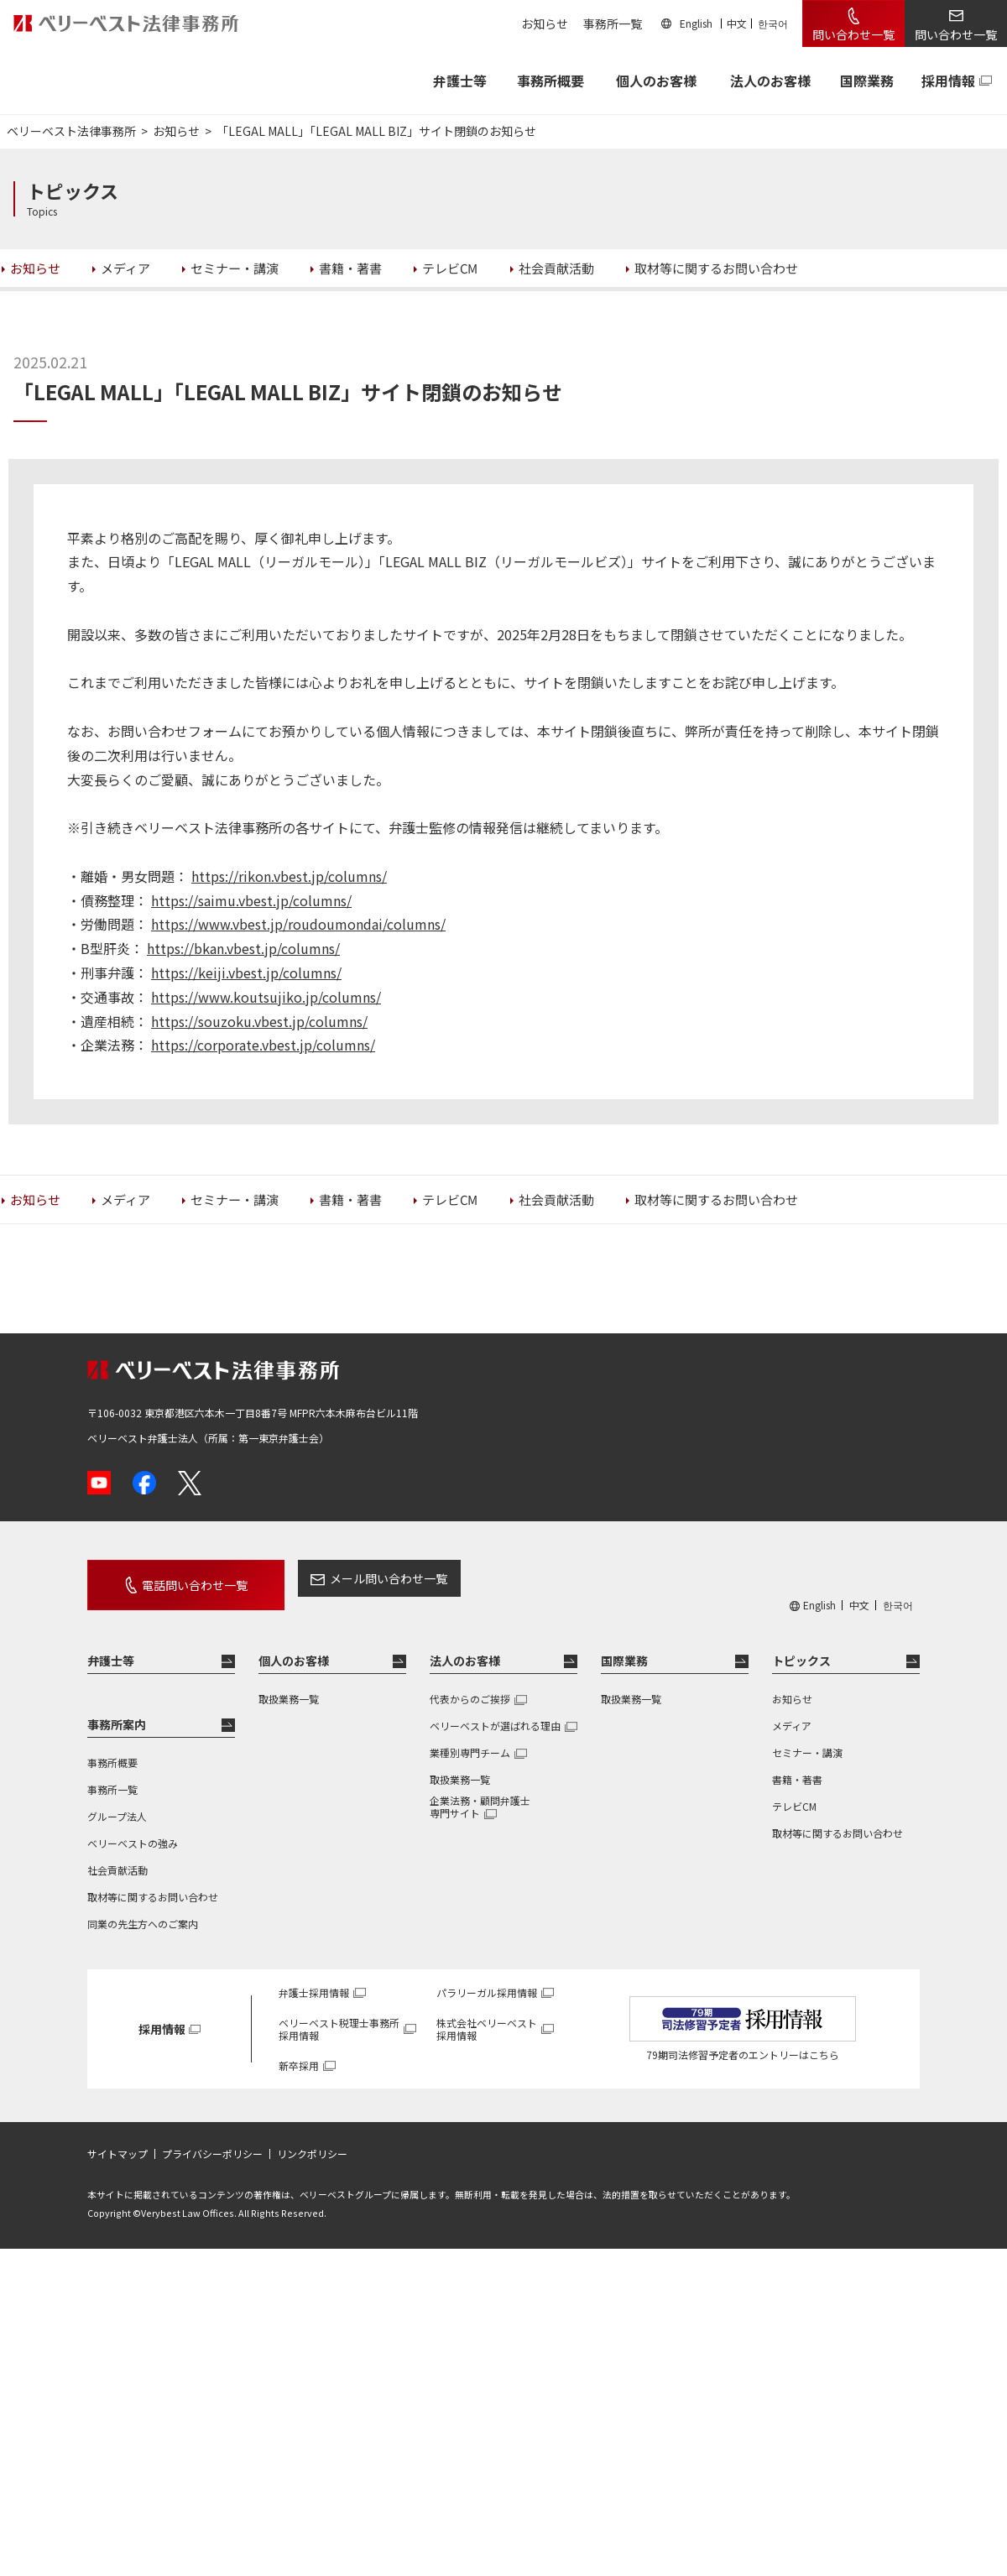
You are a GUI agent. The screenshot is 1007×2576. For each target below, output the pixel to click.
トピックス (801, 1647)
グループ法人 (117, 1803)
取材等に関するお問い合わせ (152, 1883)
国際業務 (867, 80)
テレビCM (794, 1793)
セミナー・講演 (807, 1739)
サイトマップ (117, 2140)
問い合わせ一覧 (853, 34)
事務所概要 (550, 80)
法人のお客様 (770, 80)
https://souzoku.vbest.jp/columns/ (259, 1021)
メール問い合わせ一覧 (355, 1578)
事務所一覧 (612, 23)
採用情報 (948, 80)
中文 (737, 23)
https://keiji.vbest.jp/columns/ (246, 972)
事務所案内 (116, 1711)
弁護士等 (110, 1647)
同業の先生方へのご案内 (142, 1910)
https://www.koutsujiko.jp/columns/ (266, 997)
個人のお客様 (656, 80)
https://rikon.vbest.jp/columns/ (289, 876)
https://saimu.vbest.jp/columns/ (251, 900)
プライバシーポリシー (212, 2140)
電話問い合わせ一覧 (178, 1578)
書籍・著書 (797, 1766)
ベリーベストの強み (132, 1829)
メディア (791, 1712)
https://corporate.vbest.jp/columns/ (263, 1045)
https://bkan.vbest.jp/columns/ (243, 948)
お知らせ (544, 23)
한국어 (773, 23)
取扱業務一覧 (288, 1685)
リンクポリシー (312, 2140)
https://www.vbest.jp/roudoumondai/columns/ (298, 924)
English (696, 23)
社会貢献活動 (117, 1856)
